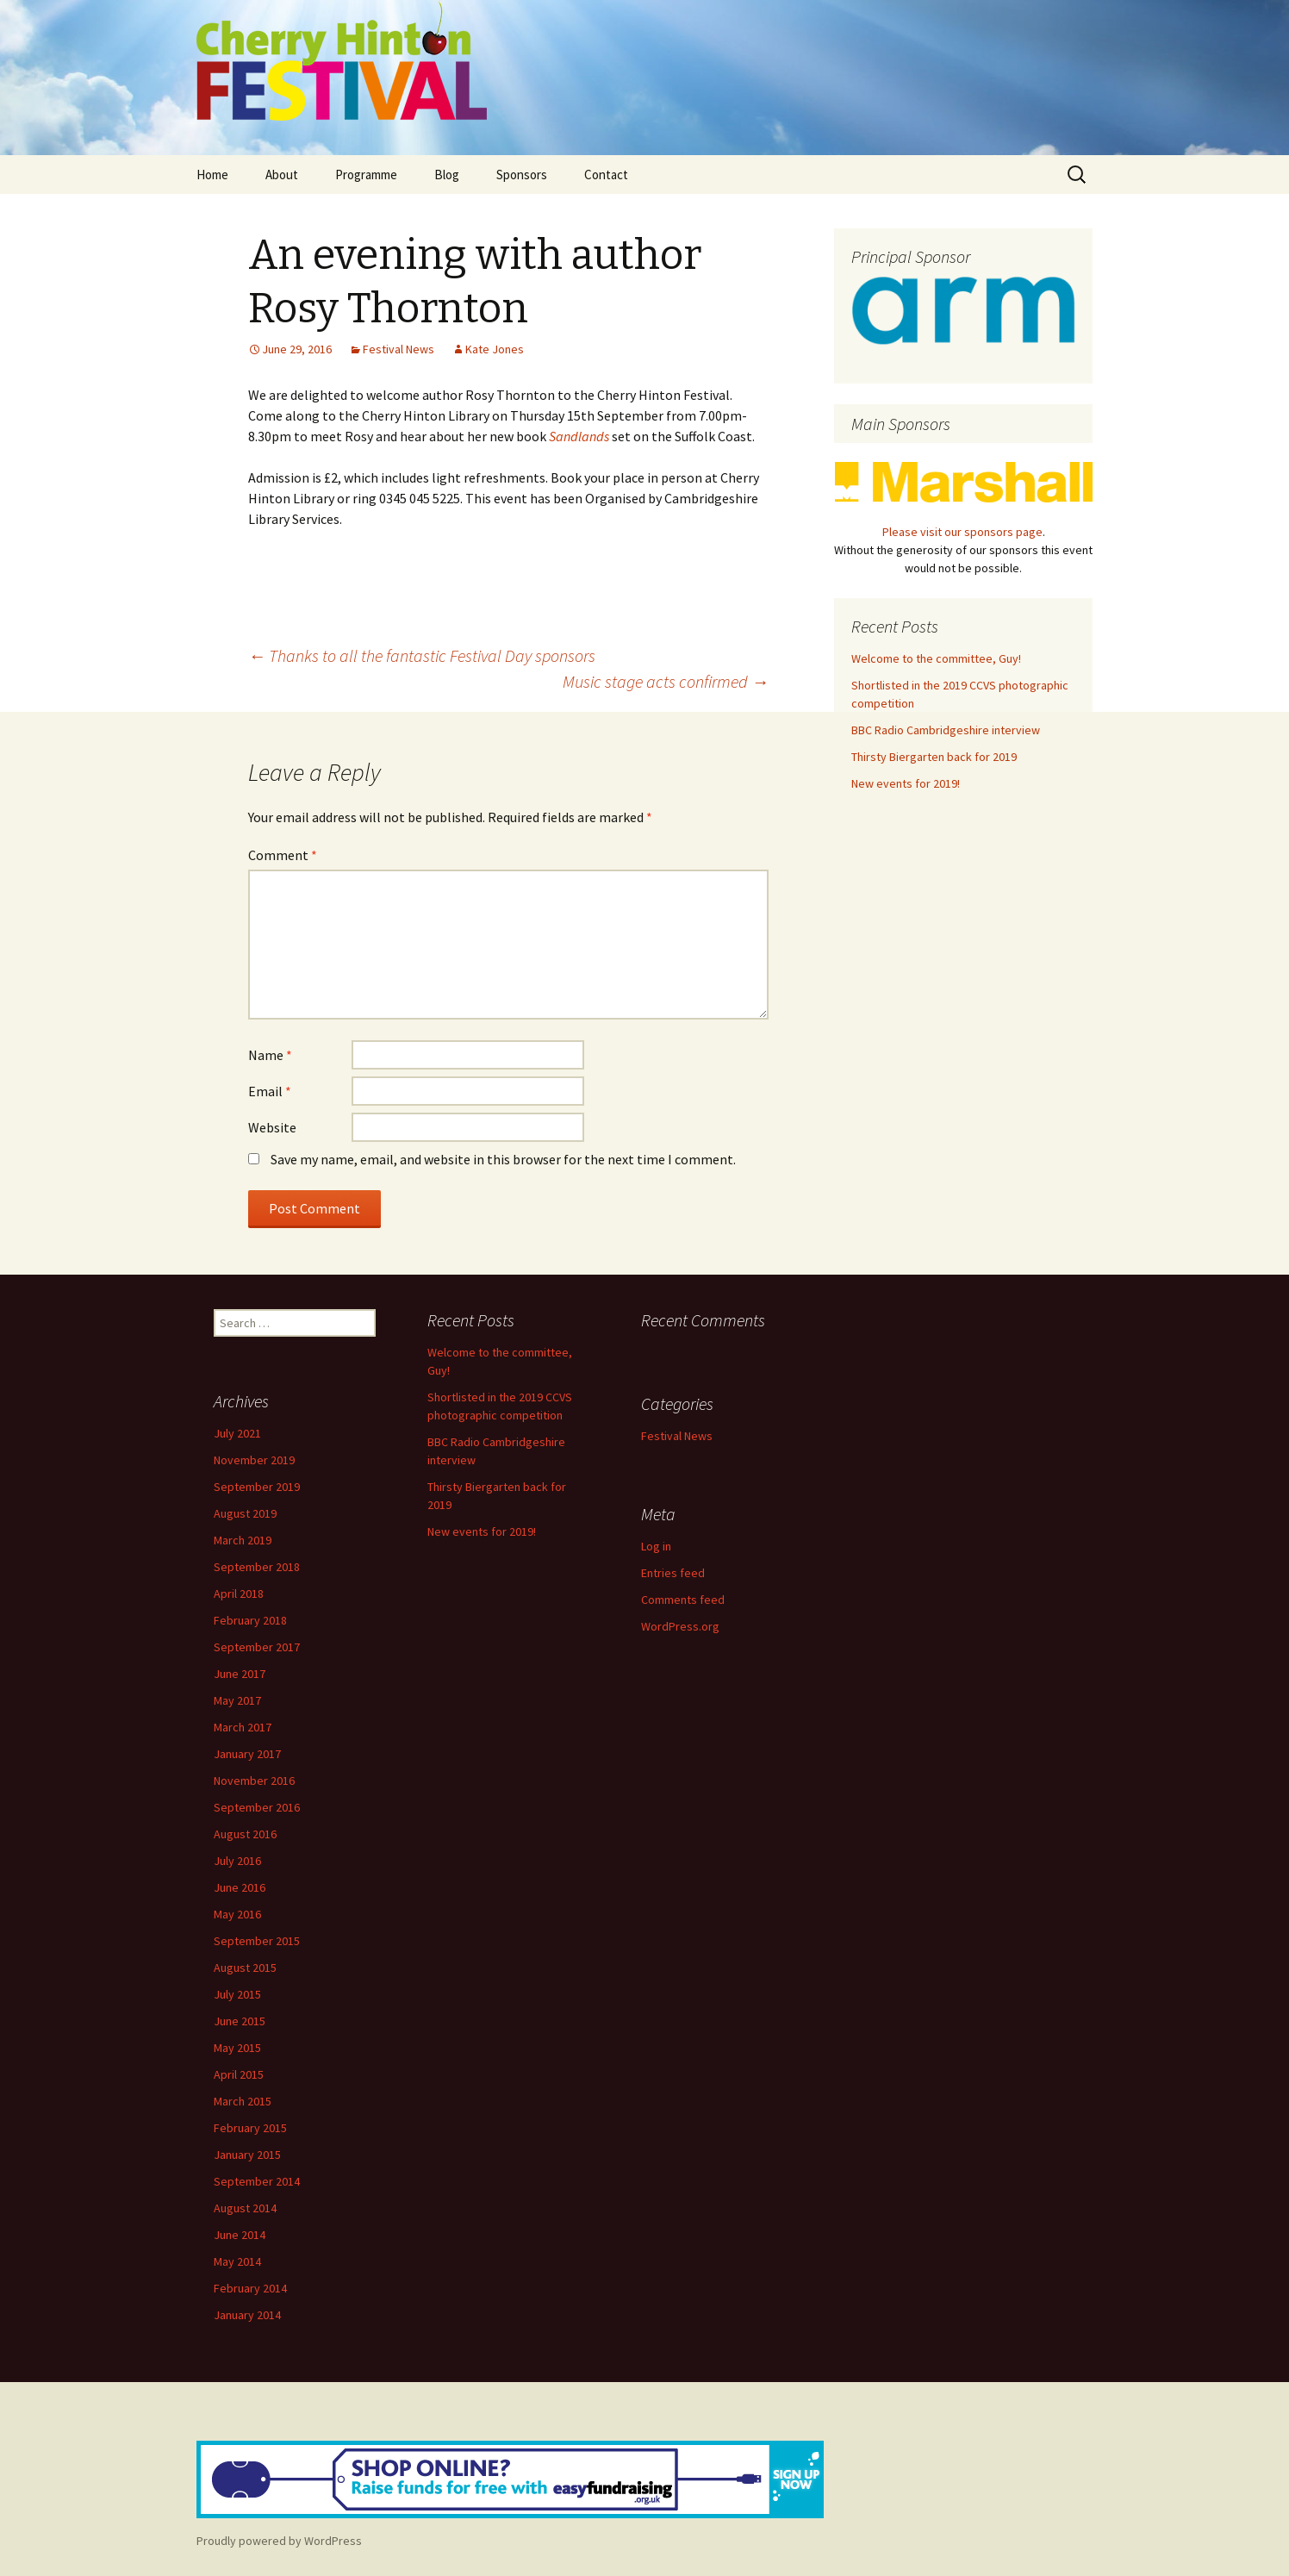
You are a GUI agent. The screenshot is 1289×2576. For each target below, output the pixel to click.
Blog (446, 174)
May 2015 (237, 2047)
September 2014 (257, 2181)
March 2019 (242, 1540)
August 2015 (245, 1967)
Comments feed (683, 1599)
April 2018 (239, 1593)
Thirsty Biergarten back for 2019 (934, 756)
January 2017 (247, 1754)
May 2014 (237, 2261)
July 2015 (237, 1994)
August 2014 (245, 2208)
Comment (282, 855)
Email (269, 1091)
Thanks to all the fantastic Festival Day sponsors (421, 655)
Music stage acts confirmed (666, 681)
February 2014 (250, 2288)
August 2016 (245, 1834)
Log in (656, 1546)
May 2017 (237, 1700)
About (281, 174)
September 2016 (257, 1807)
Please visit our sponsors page (962, 532)
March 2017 (242, 1727)
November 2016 (254, 1780)
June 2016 (239, 1887)
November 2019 (254, 1460)
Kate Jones (494, 349)
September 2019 (257, 1486)
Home (212, 174)
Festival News (398, 349)
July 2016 (237, 1860)
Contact (606, 174)
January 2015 (247, 2154)
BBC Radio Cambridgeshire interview (945, 730)
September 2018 (257, 1567)
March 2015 (242, 2101)
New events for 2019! (905, 783)
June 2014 (239, 2234)
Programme (366, 174)
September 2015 (257, 1941)
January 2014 (247, 2315)
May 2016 (237, 1914)
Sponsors (521, 174)
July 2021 (237, 1433)
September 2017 (257, 1647)
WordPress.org (680, 1626)
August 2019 (245, 1513)
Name (270, 1054)
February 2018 (250, 1620)
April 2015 (239, 2074)
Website (272, 1127)
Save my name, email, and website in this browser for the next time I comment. (503, 1159)
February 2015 (250, 2128)
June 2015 (239, 2021)
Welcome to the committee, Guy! (936, 658)
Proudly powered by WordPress (279, 2540)
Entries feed (673, 1573)
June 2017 (239, 1673)
